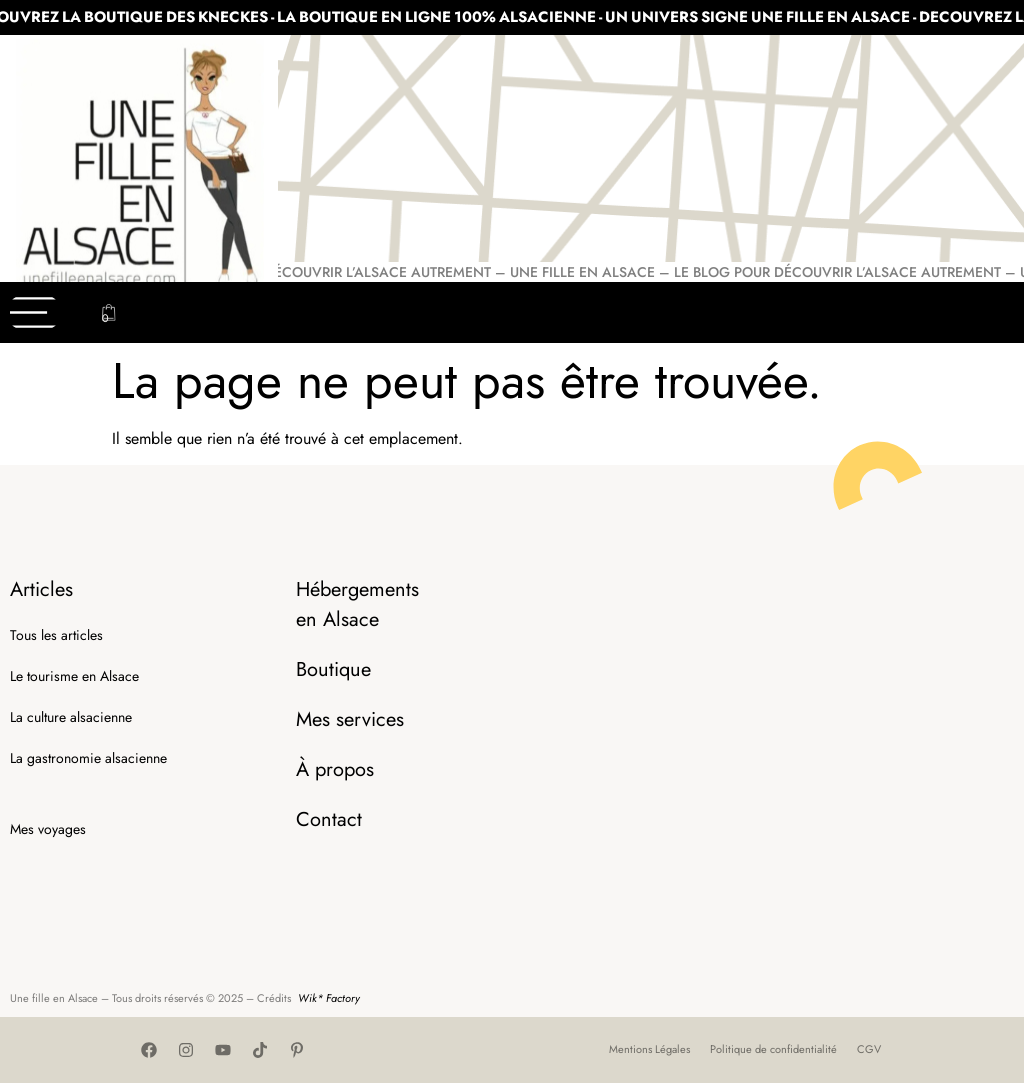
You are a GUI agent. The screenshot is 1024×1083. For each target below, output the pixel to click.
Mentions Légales (649, 1049)
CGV (869, 1049)
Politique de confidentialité (773, 1049)
